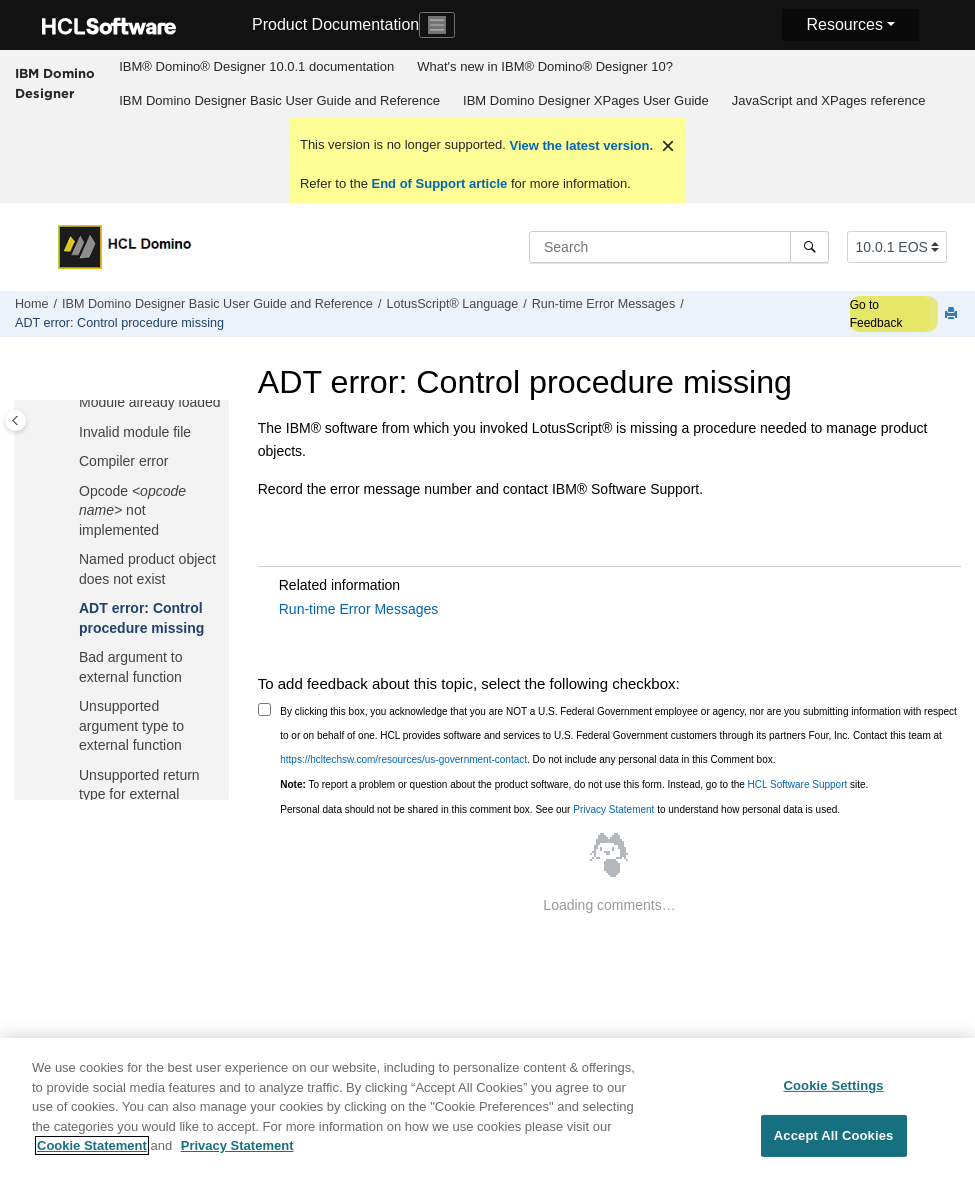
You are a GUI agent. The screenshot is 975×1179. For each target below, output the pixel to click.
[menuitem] (257, 67)
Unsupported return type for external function (139, 794)
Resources (844, 24)
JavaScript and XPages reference (829, 100)
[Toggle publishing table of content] (15, 420)
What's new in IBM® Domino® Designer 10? (545, 66)
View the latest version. (579, 145)
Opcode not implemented (132, 510)
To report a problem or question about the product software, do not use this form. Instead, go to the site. (574, 784)
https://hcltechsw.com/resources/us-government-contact (403, 759)
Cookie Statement (92, 1155)
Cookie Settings (834, 1094)
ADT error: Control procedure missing (119, 323)
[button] (71, 403)
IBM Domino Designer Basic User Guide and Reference (279, 100)
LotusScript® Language (452, 304)
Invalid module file (135, 432)
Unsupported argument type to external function (131, 725)
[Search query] (679, 247)
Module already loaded (150, 402)
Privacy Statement (613, 809)
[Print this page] (953, 314)
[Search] (809, 247)
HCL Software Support (798, 784)
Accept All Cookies (834, 1144)
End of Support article (439, 183)
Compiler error (123, 461)
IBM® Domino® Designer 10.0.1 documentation (256, 66)
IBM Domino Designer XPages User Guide (586, 100)
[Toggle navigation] (437, 25)
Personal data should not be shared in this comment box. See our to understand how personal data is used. (560, 809)
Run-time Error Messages (603, 304)
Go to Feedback (876, 314)
